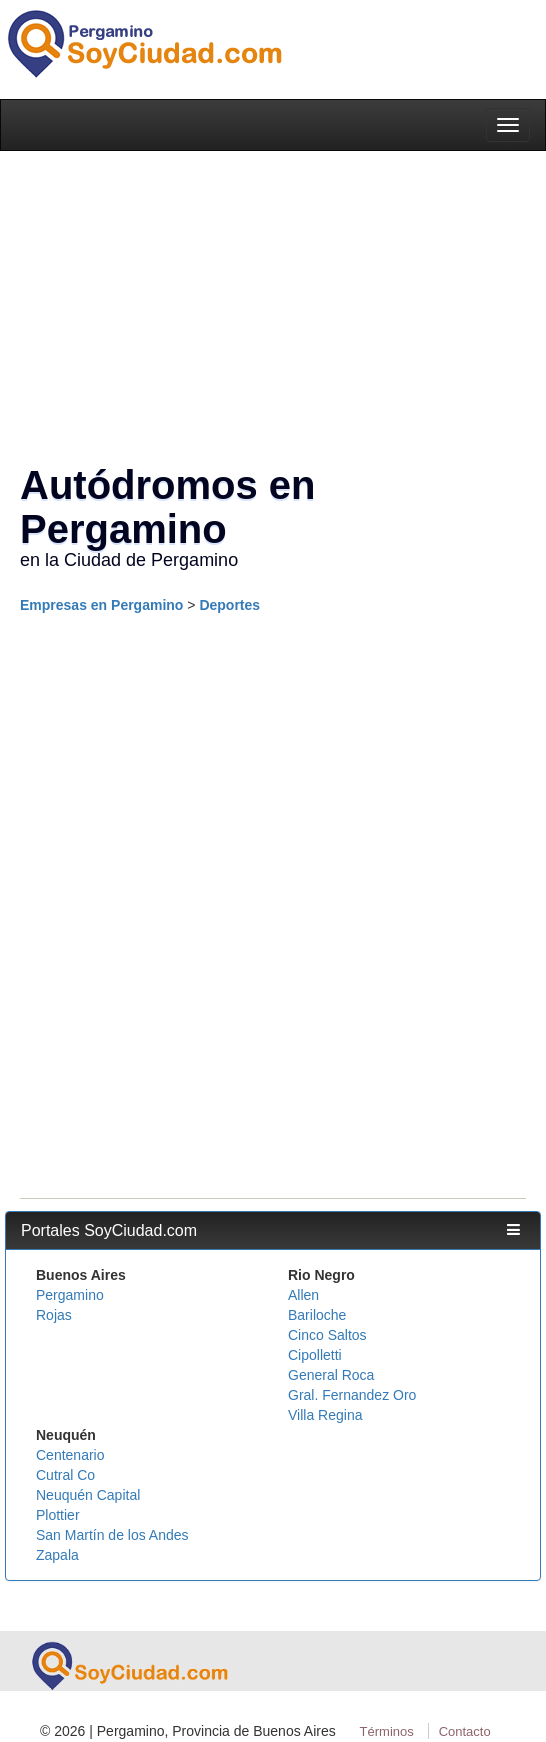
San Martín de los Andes (112, 1535)
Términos (387, 1731)
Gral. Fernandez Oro (352, 1395)
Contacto (465, 1731)
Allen (303, 1295)
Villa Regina (325, 1415)
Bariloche (317, 1315)
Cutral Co (65, 1475)
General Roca (331, 1375)
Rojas (54, 1315)
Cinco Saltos (327, 1335)
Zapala (57, 1555)
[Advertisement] (268, 768)
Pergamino (70, 1295)
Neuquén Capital (88, 1495)
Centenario (70, 1455)
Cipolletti (315, 1355)
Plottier (58, 1515)
